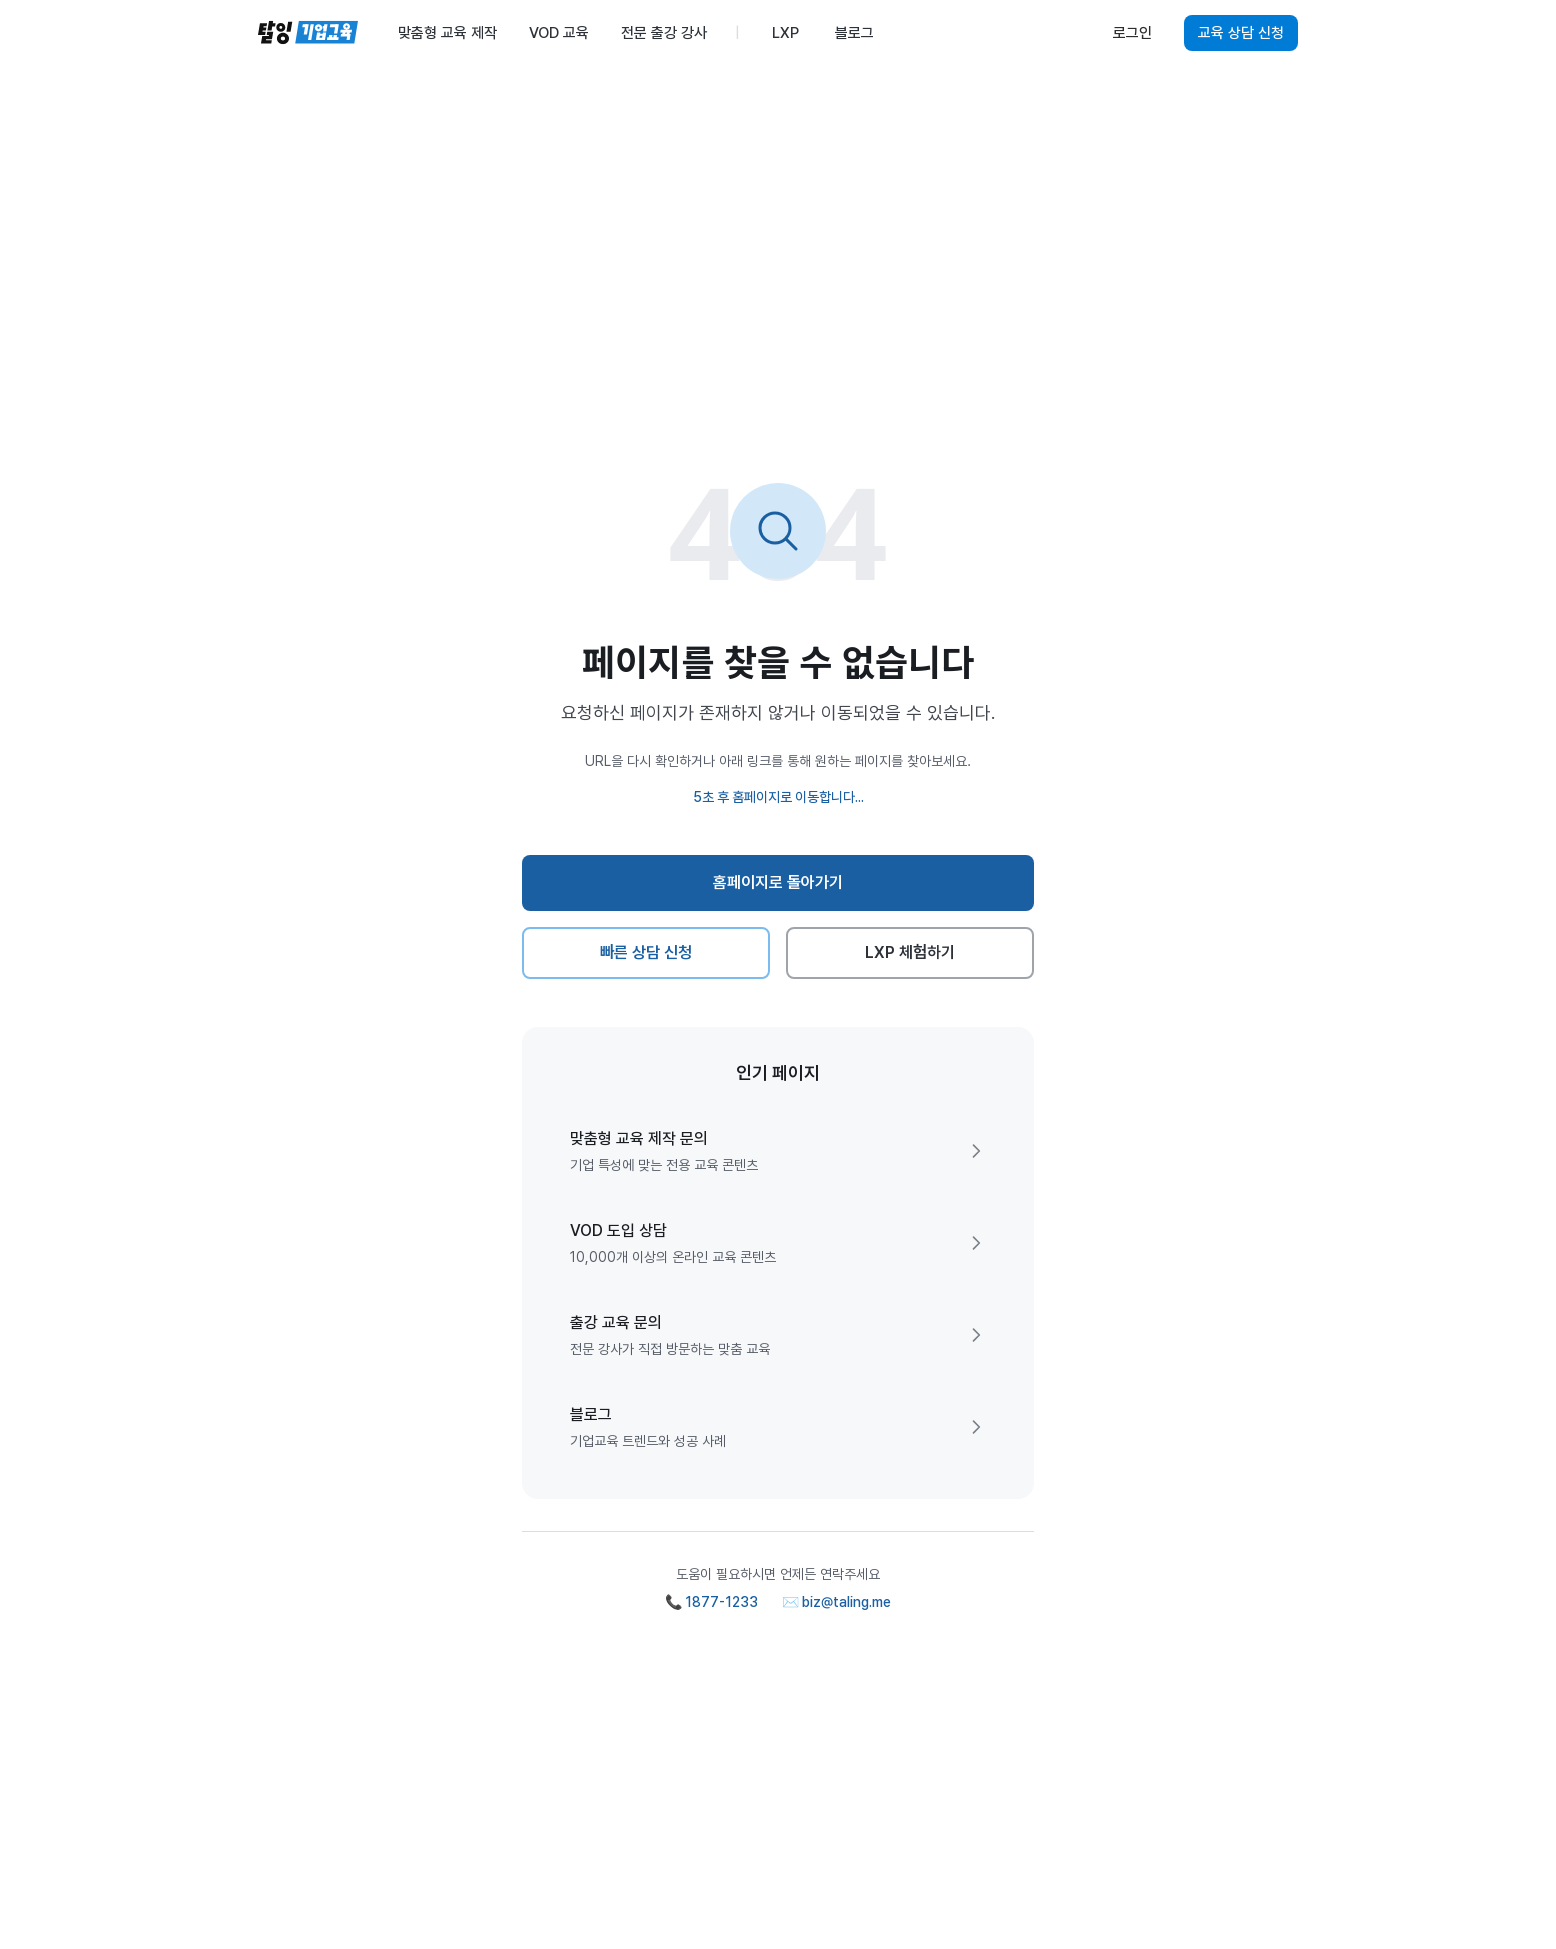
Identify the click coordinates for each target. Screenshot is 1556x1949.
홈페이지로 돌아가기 (778, 882)
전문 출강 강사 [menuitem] (664, 33)
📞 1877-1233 (711, 1602)
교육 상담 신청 (1241, 33)
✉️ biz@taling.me (836, 1602)
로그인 (1132, 33)
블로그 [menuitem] (854, 33)
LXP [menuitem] (785, 33)
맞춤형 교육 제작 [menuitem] (447, 33)
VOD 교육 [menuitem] (559, 33)
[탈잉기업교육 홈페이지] (308, 32)
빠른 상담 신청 (646, 952)
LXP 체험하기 (910, 952)
